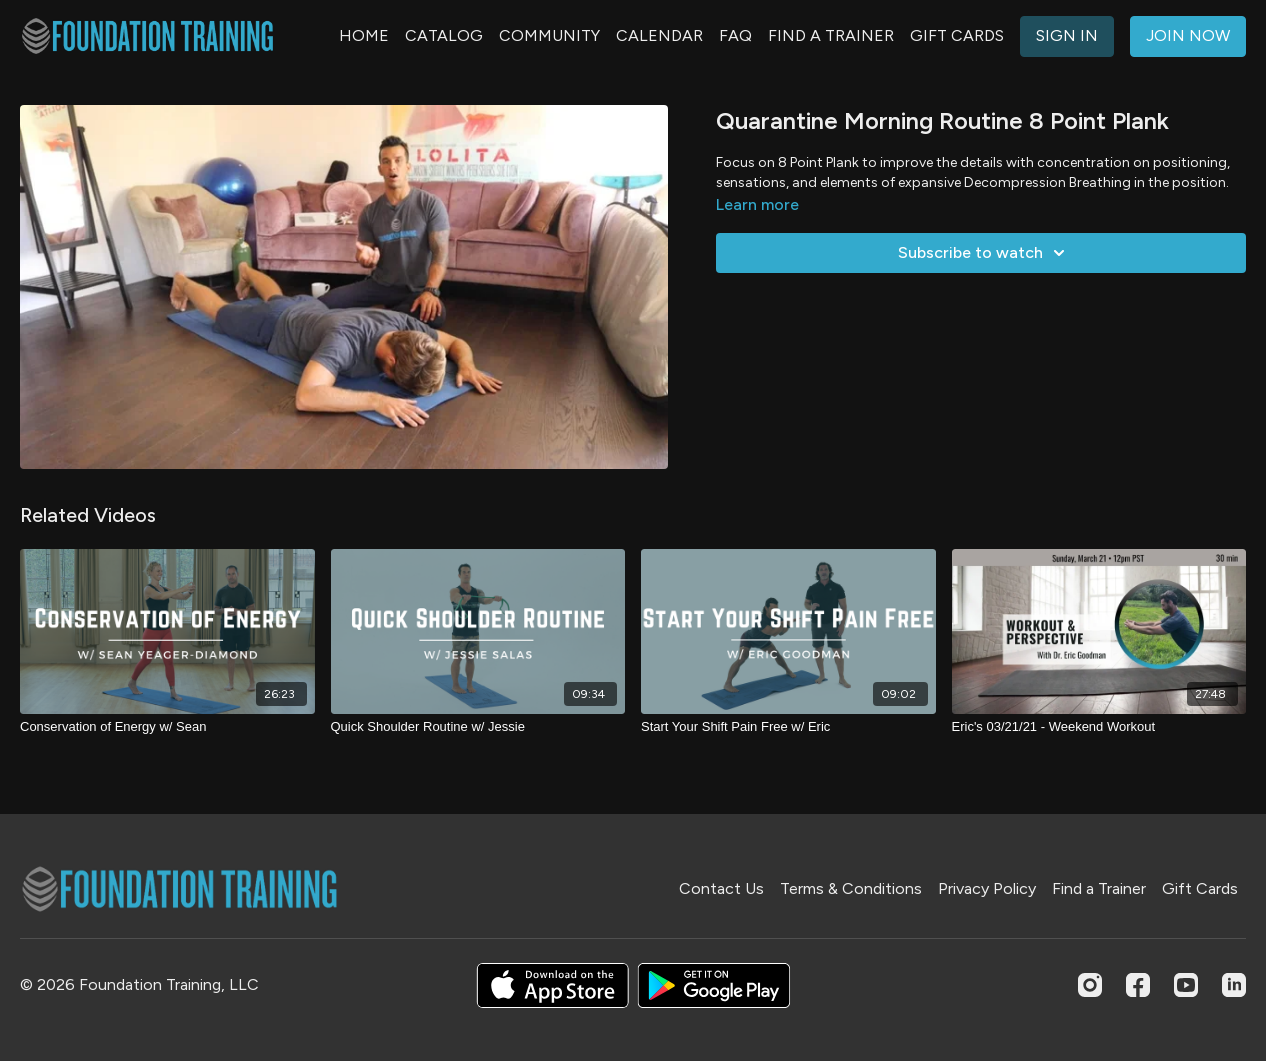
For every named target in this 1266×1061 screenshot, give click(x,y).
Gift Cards (1200, 888)
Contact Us (721, 888)
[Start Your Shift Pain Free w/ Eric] (788, 727)
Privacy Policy (987, 888)
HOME (364, 35)
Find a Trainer (1099, 888)
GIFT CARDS (957, 35)
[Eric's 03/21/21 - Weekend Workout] (1099, 727)
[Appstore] (552, 985)
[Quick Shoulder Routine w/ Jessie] (478, 727)
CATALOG (444, 35)
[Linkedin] (1234, 985)
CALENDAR (659, 35)
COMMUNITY (549, 35)
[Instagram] (1090, 985)
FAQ (735, 35)
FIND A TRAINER (831, 35)
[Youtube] (1186, 985)
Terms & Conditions (851, 888)
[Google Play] (714, 985)
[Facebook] (1138, 985)
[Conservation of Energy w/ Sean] (167, 727)
